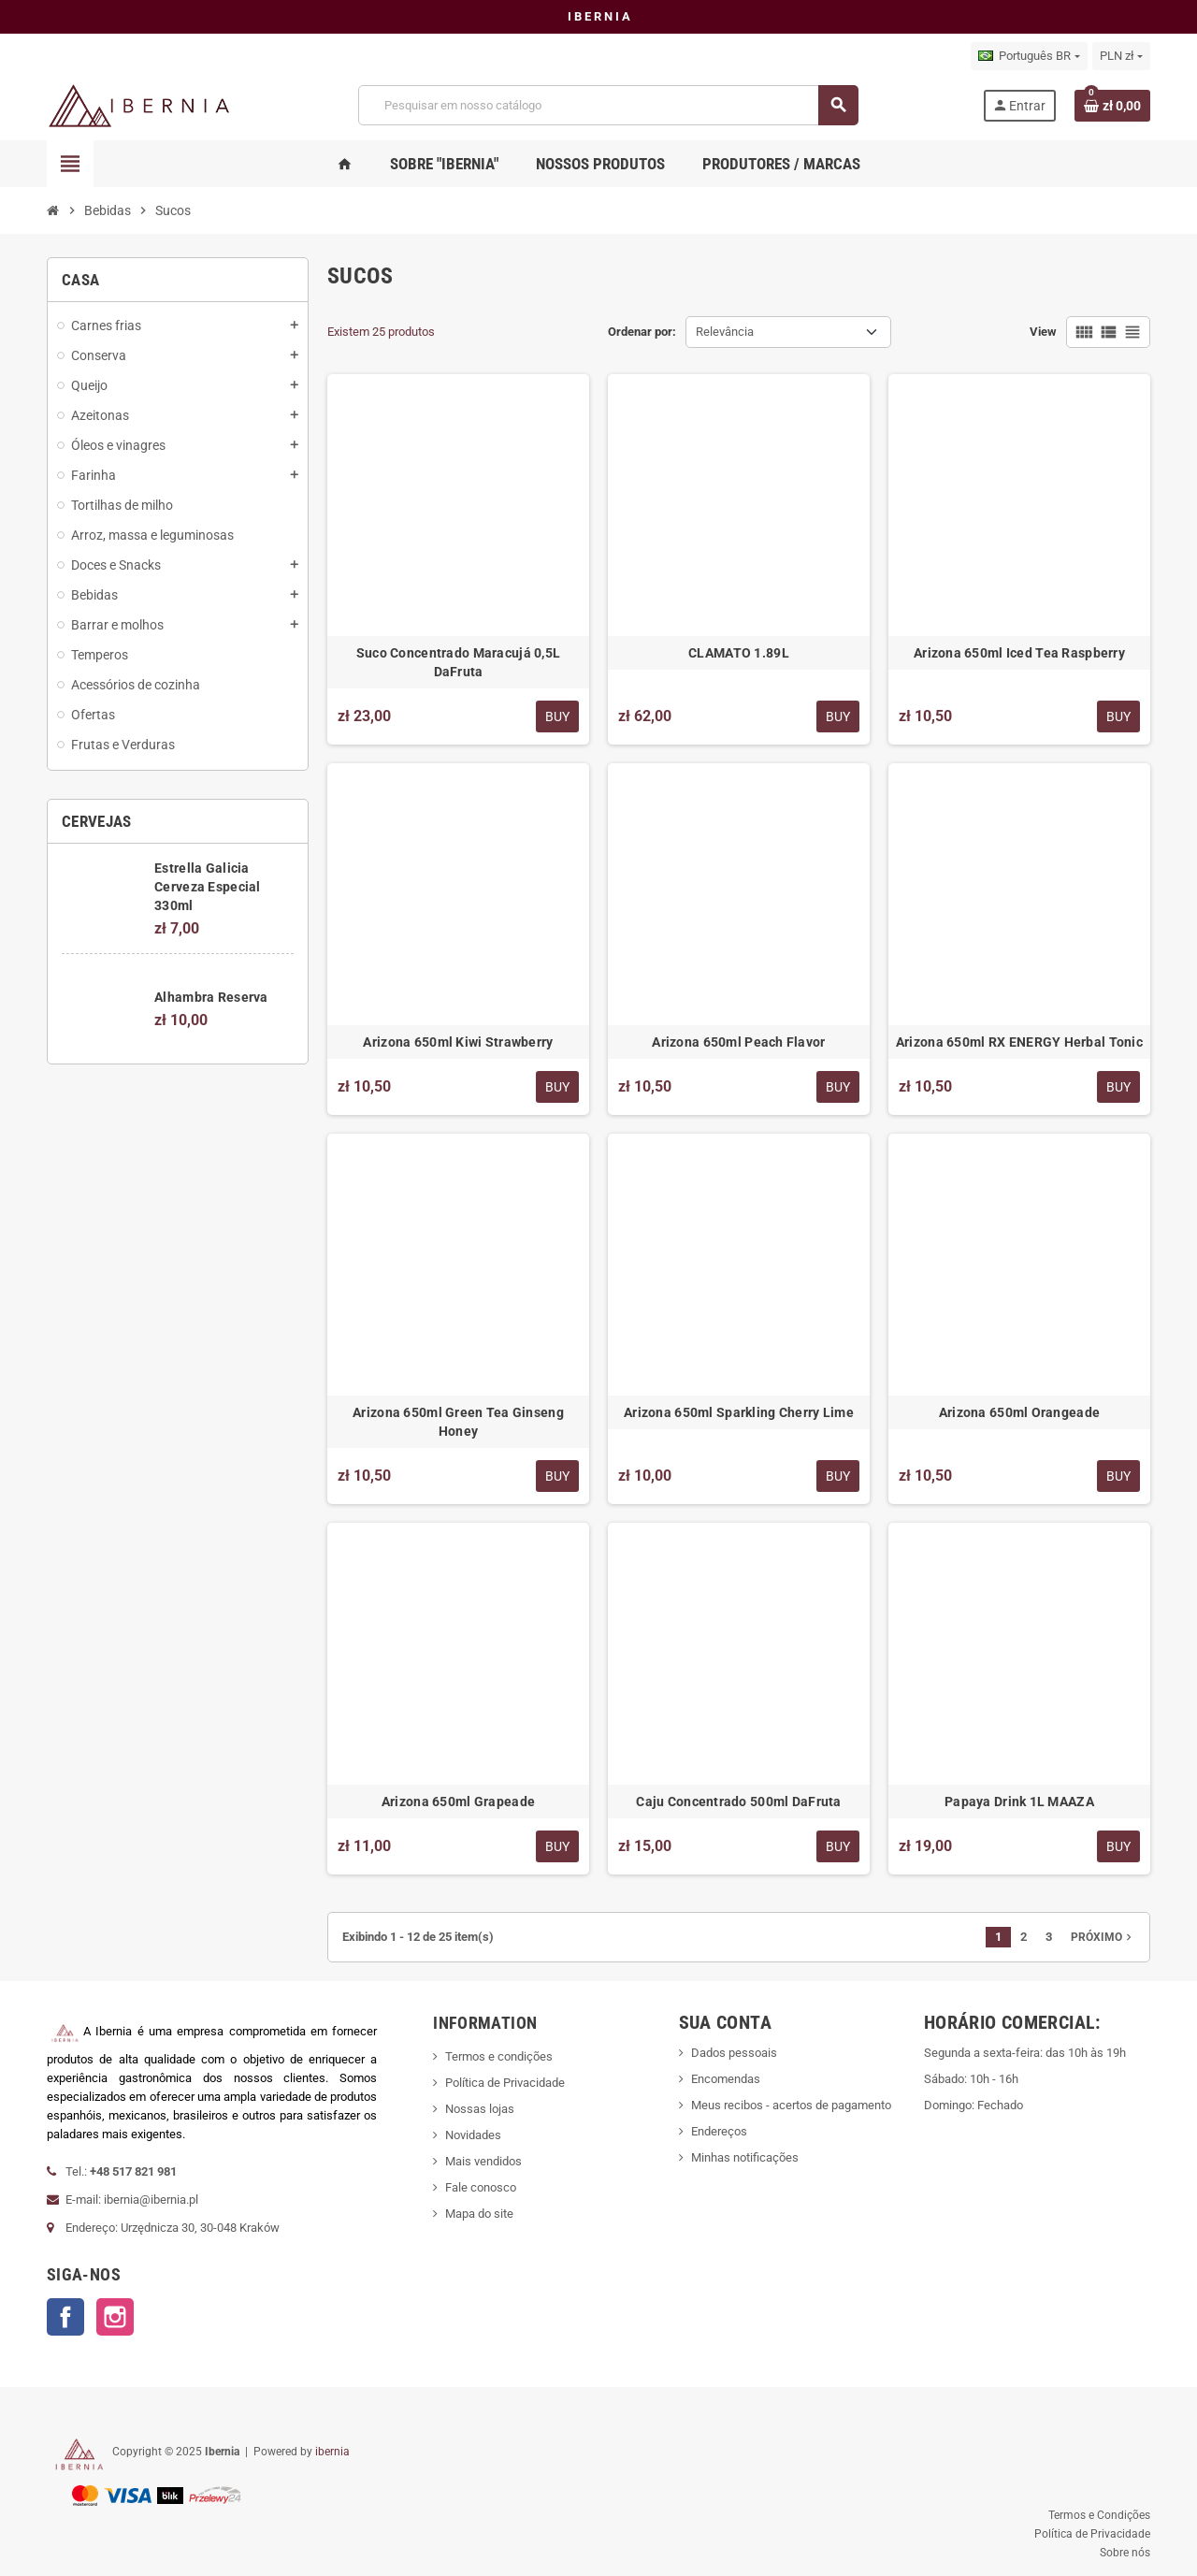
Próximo (1103, 1937)
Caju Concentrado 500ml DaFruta (738, 1801)
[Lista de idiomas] (1029, 56)
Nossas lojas (479, 2109)
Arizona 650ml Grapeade (458, 1801)
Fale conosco (480, 2187)
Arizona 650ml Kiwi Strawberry (458, 1042)
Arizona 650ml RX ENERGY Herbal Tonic (1019, 1042)
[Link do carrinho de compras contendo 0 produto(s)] (1112, 106)
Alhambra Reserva (210, 997)
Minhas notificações (745, 2157)
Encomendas (725, 2079)
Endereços (719, 2131)
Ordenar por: (642, 332)
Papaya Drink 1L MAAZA (1019, 1801)
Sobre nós (1125, 2552)
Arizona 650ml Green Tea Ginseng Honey (458, 1422)
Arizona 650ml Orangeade (1019, 1412)
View (1043, 332)
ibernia (332, 2451)
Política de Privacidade (505, 2083)
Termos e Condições (1099, 2515)
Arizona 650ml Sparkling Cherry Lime (739, 1412)
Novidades (473, 2135)
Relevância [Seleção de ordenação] (725, 332)
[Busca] (608, 105)
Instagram (115, 2317)
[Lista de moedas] (1121, 56)
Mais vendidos (483, 2161)
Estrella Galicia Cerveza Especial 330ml (207, 887)
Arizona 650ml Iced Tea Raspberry (1019, 652)
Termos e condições (499, 2056)
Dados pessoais (734, 2053)
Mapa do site (479, 2214)
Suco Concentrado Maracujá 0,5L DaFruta (458, 662)
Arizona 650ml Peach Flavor (738, 1042)
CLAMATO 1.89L (738, 652)
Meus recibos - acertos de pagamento (791, 2105)
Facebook (65, 2317)
